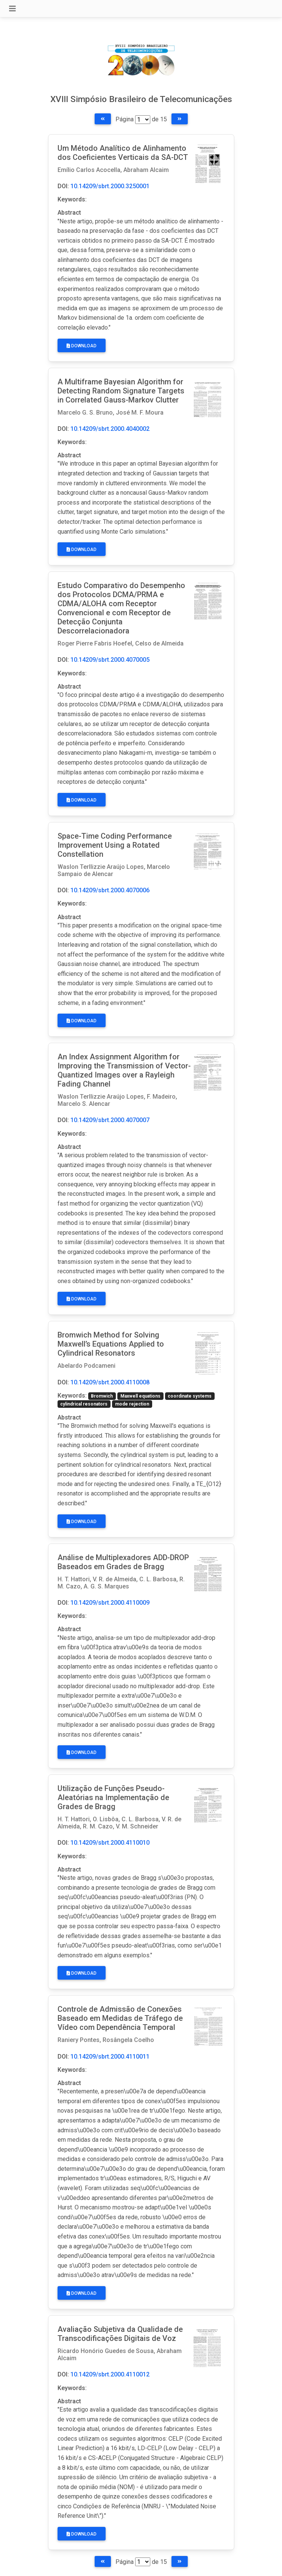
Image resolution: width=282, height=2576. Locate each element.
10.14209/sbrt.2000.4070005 (110, 659)
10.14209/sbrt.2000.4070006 (110, 890)
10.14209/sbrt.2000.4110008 (110, 1382)
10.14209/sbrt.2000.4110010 (110, 1842)
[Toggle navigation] (12, 8)
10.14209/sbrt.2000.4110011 (110, 2056)
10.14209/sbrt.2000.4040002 (110, 428)
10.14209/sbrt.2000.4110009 (110, 1602)
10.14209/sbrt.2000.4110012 (110, 2374)
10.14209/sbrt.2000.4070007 (110, 1120)
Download (82, 345)
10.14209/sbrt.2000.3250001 (110, 186)
